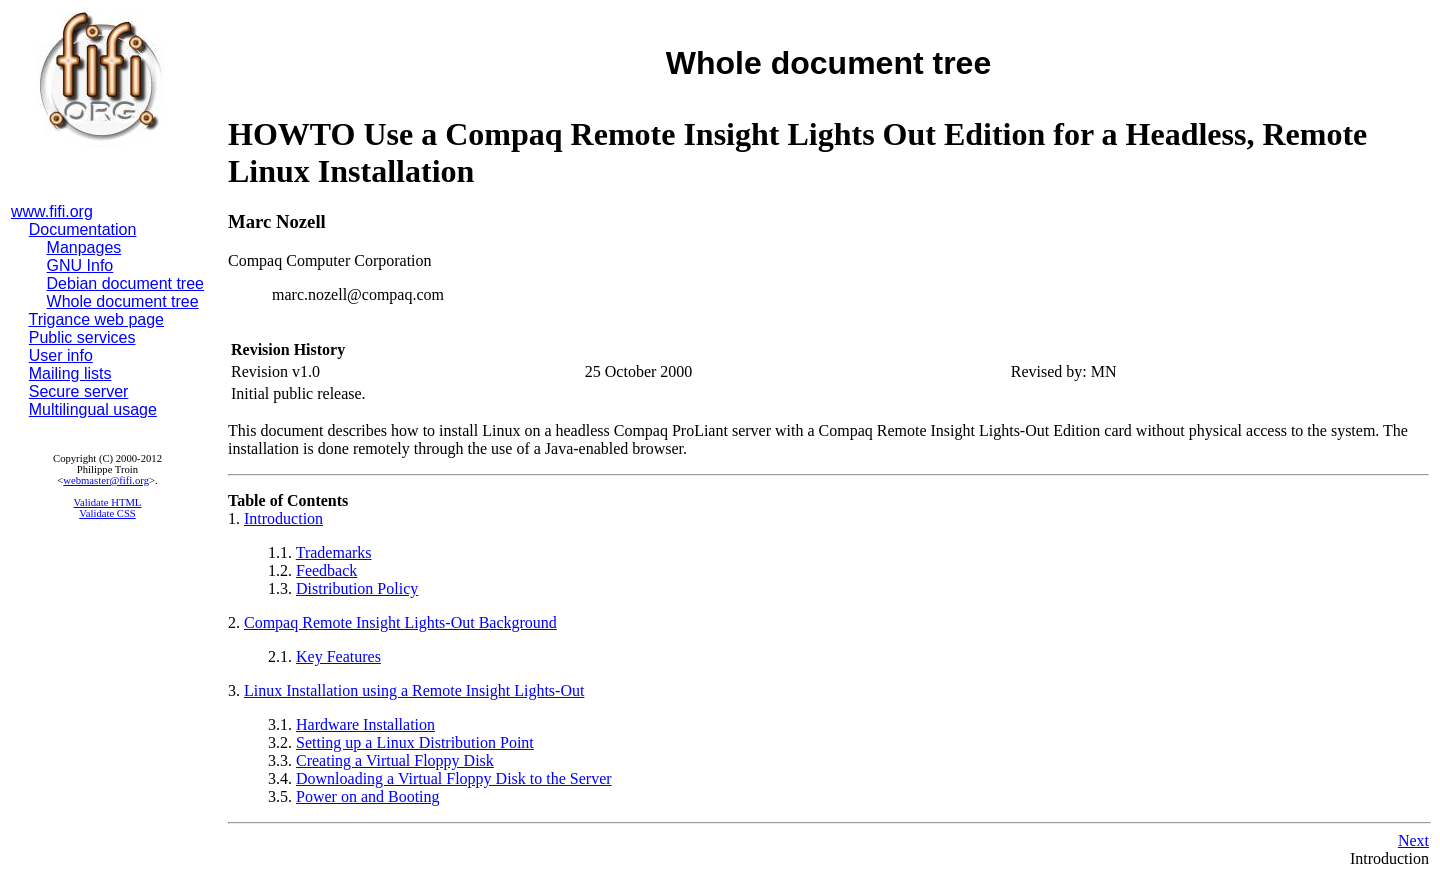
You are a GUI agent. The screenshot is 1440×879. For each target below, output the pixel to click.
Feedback (326, 570)
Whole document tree (123, 301)
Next (1413, 840)
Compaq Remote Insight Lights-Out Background (400, 622)
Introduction (283, 518)
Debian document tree (125, 283)
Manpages (84, 247)
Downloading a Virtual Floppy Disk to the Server (454, 778)
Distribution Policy (357, 588)
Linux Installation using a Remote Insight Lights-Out (414, 690)
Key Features (338, 656)
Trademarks (334, 552)
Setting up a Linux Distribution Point (415, 742)
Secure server (79, 391)
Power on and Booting (368, 796)
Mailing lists (70, 373)
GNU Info (80, 265)
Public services (82, 337)
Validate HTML (108, 502)
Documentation (83, 229)
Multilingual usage (93, 409)
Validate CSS (107, 513)
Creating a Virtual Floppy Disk (395, 760)
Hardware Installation (365, 724)
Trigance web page (97, 319)
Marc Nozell (277, 221)
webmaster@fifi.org (106, 480)
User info (61, 355)
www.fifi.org (52, 211)
